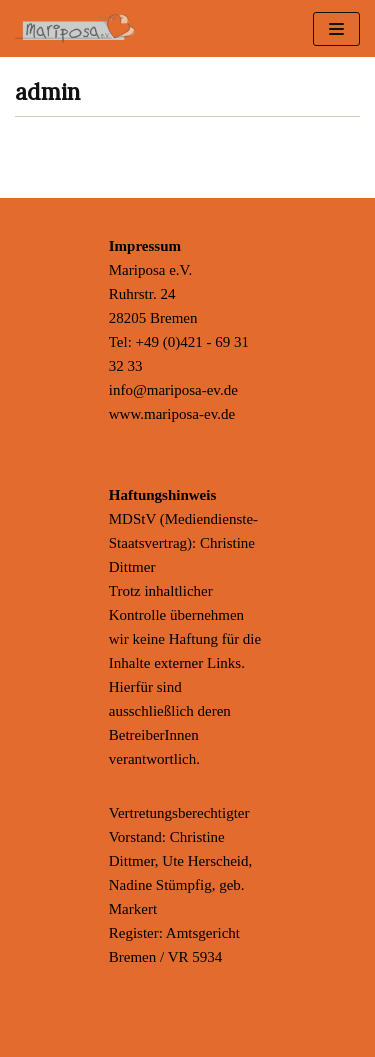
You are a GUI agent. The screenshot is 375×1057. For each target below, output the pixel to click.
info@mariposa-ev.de (173, 390)
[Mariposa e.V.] (75, 28)
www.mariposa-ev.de (172, 414)
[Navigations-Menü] (336, 29)
